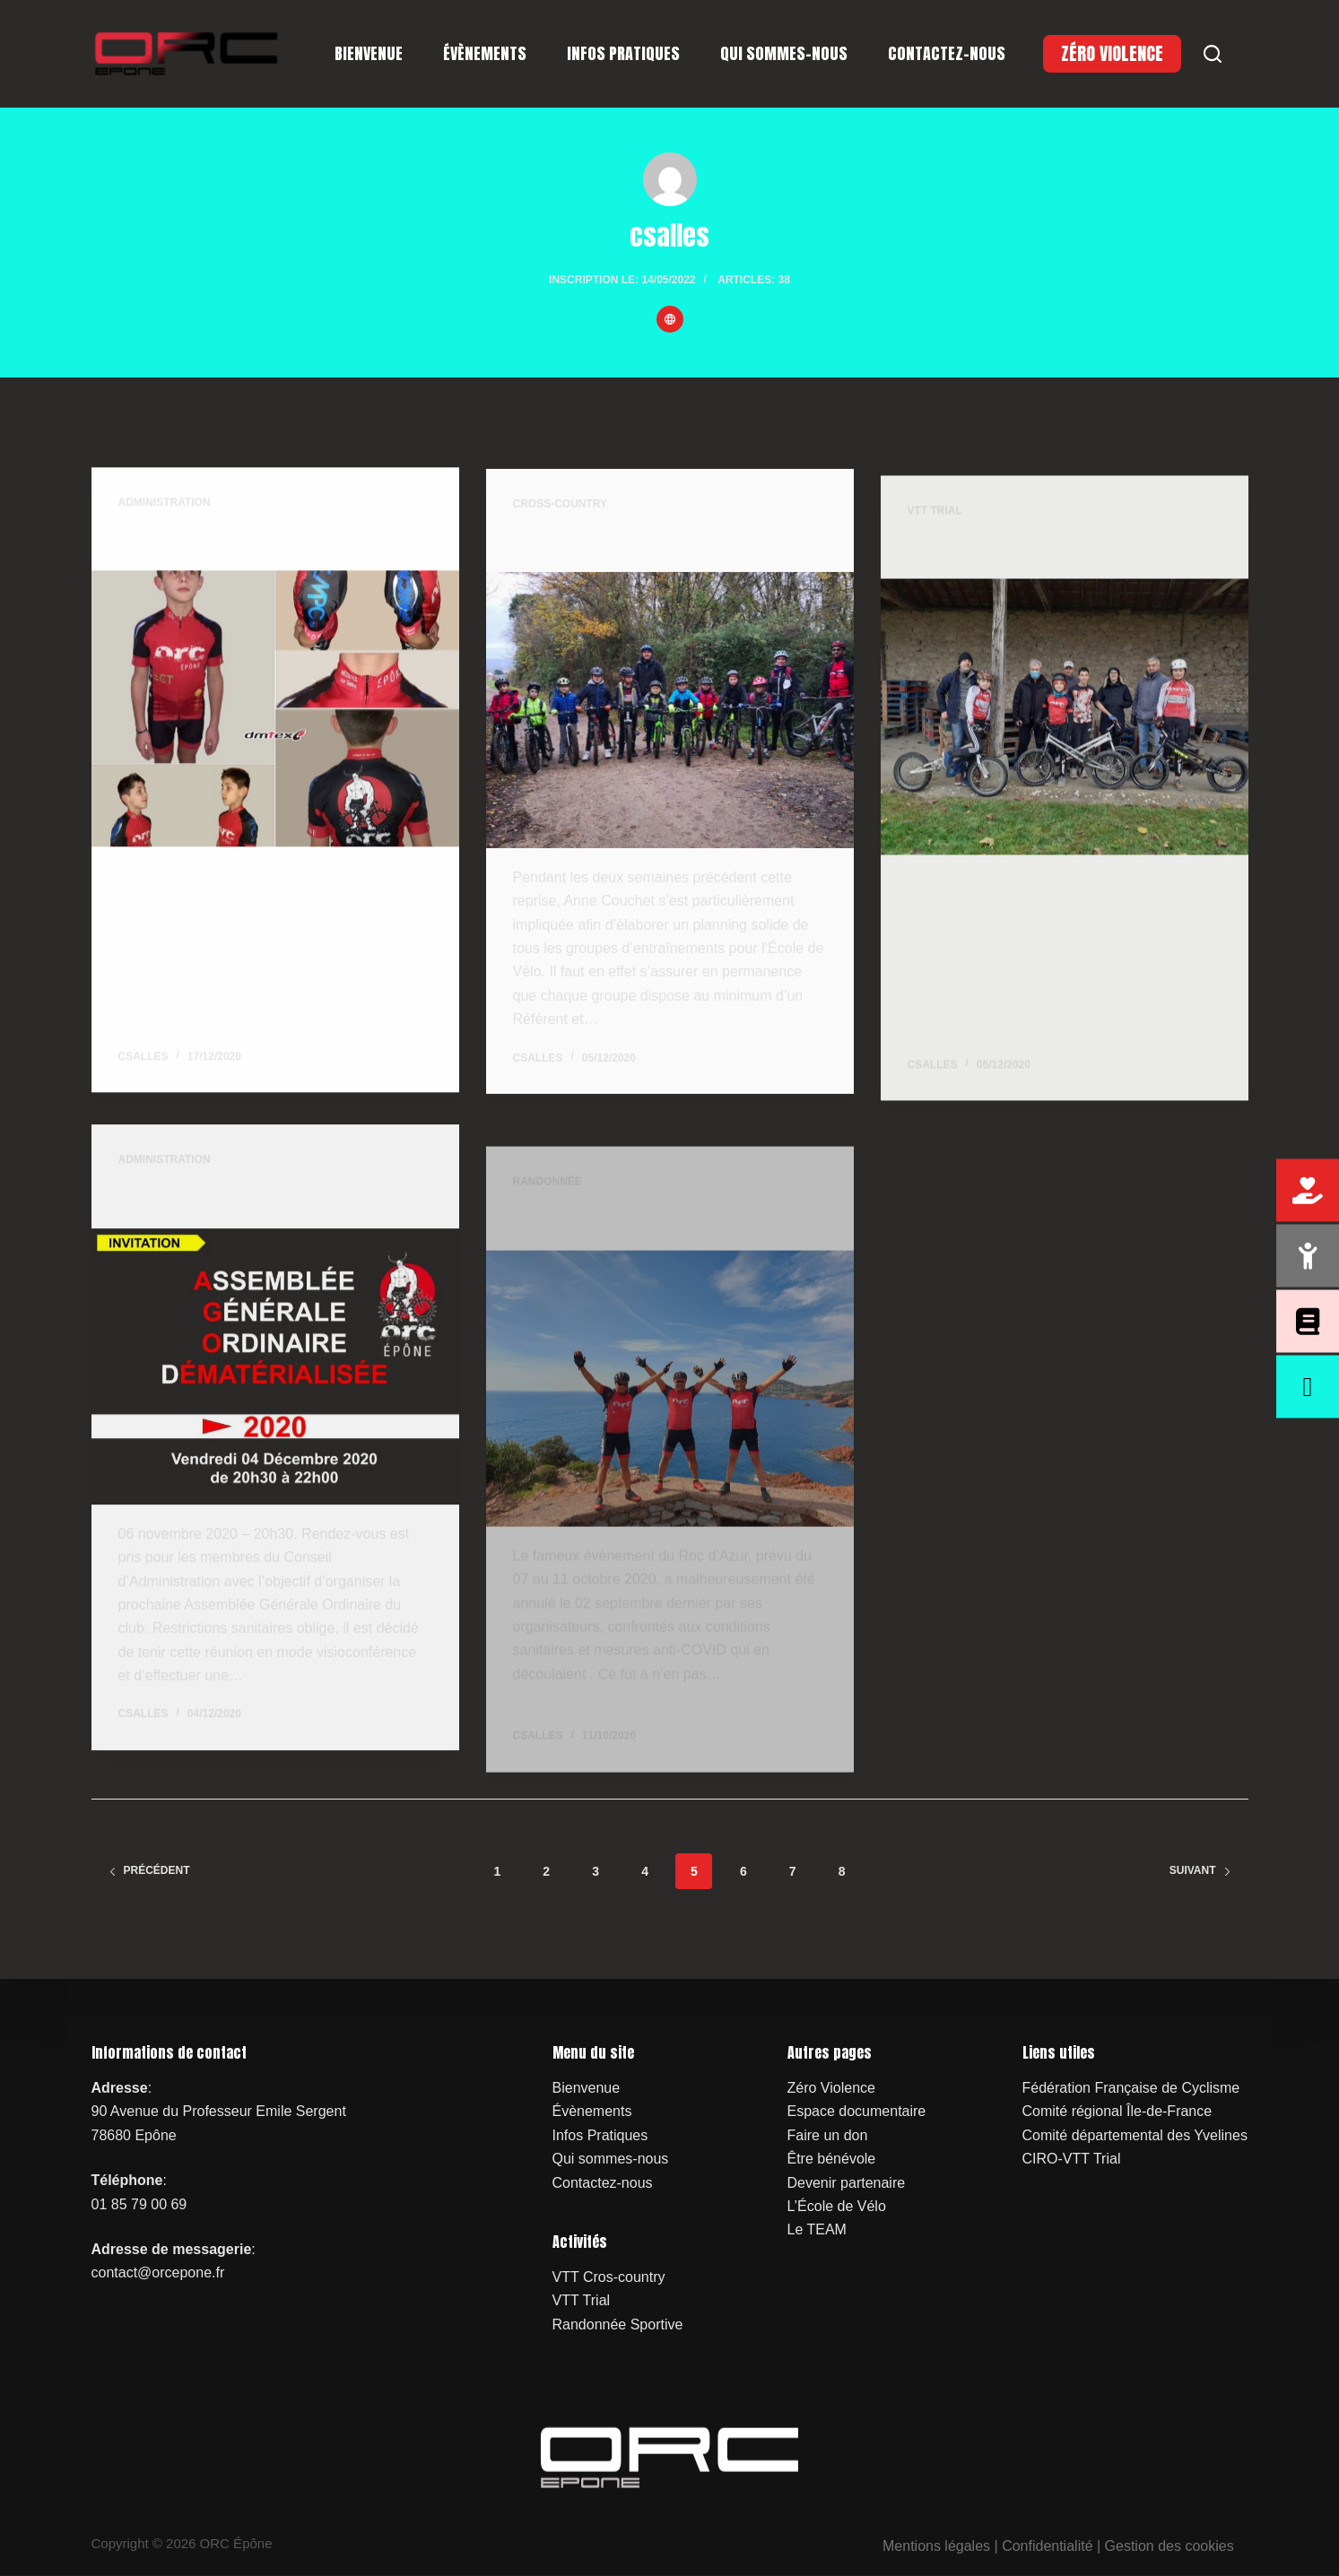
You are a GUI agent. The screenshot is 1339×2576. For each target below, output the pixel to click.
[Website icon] (669, 319)
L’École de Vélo (836, 2206)
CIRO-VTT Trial (1071, 2158)
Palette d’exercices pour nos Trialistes (1053, 580)
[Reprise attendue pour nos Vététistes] (670, 716)
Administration (164, 503)
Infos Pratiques (623, 53)
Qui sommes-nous (784, 53)
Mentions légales (936, 2546)
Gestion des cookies (1169, 2546)
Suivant (1200, 1870)
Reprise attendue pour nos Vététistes (652, 548)
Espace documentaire (856, 2111)
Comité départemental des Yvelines (1135, 2134)
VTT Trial (935, 541)
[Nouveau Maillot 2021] (275, 710)
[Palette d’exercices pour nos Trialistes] (1064, 749)
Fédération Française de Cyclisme (1131, 2087)
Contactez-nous (946, 53)
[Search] (1213, 54)
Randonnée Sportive (617, 2323)
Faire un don (827, 2134)
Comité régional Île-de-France (1117, 2111)
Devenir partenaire (846, 2182)
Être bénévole (831, 2158)
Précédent (149, 1870)
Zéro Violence (831, 2087)
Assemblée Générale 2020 (215, 1218)
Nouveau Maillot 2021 (197, 542)
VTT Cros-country (608, 2276)
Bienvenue (369, 53)
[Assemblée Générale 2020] (275, 1386)
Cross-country (560, 509)
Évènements (484, 53)
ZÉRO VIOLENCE (1112, 53)
